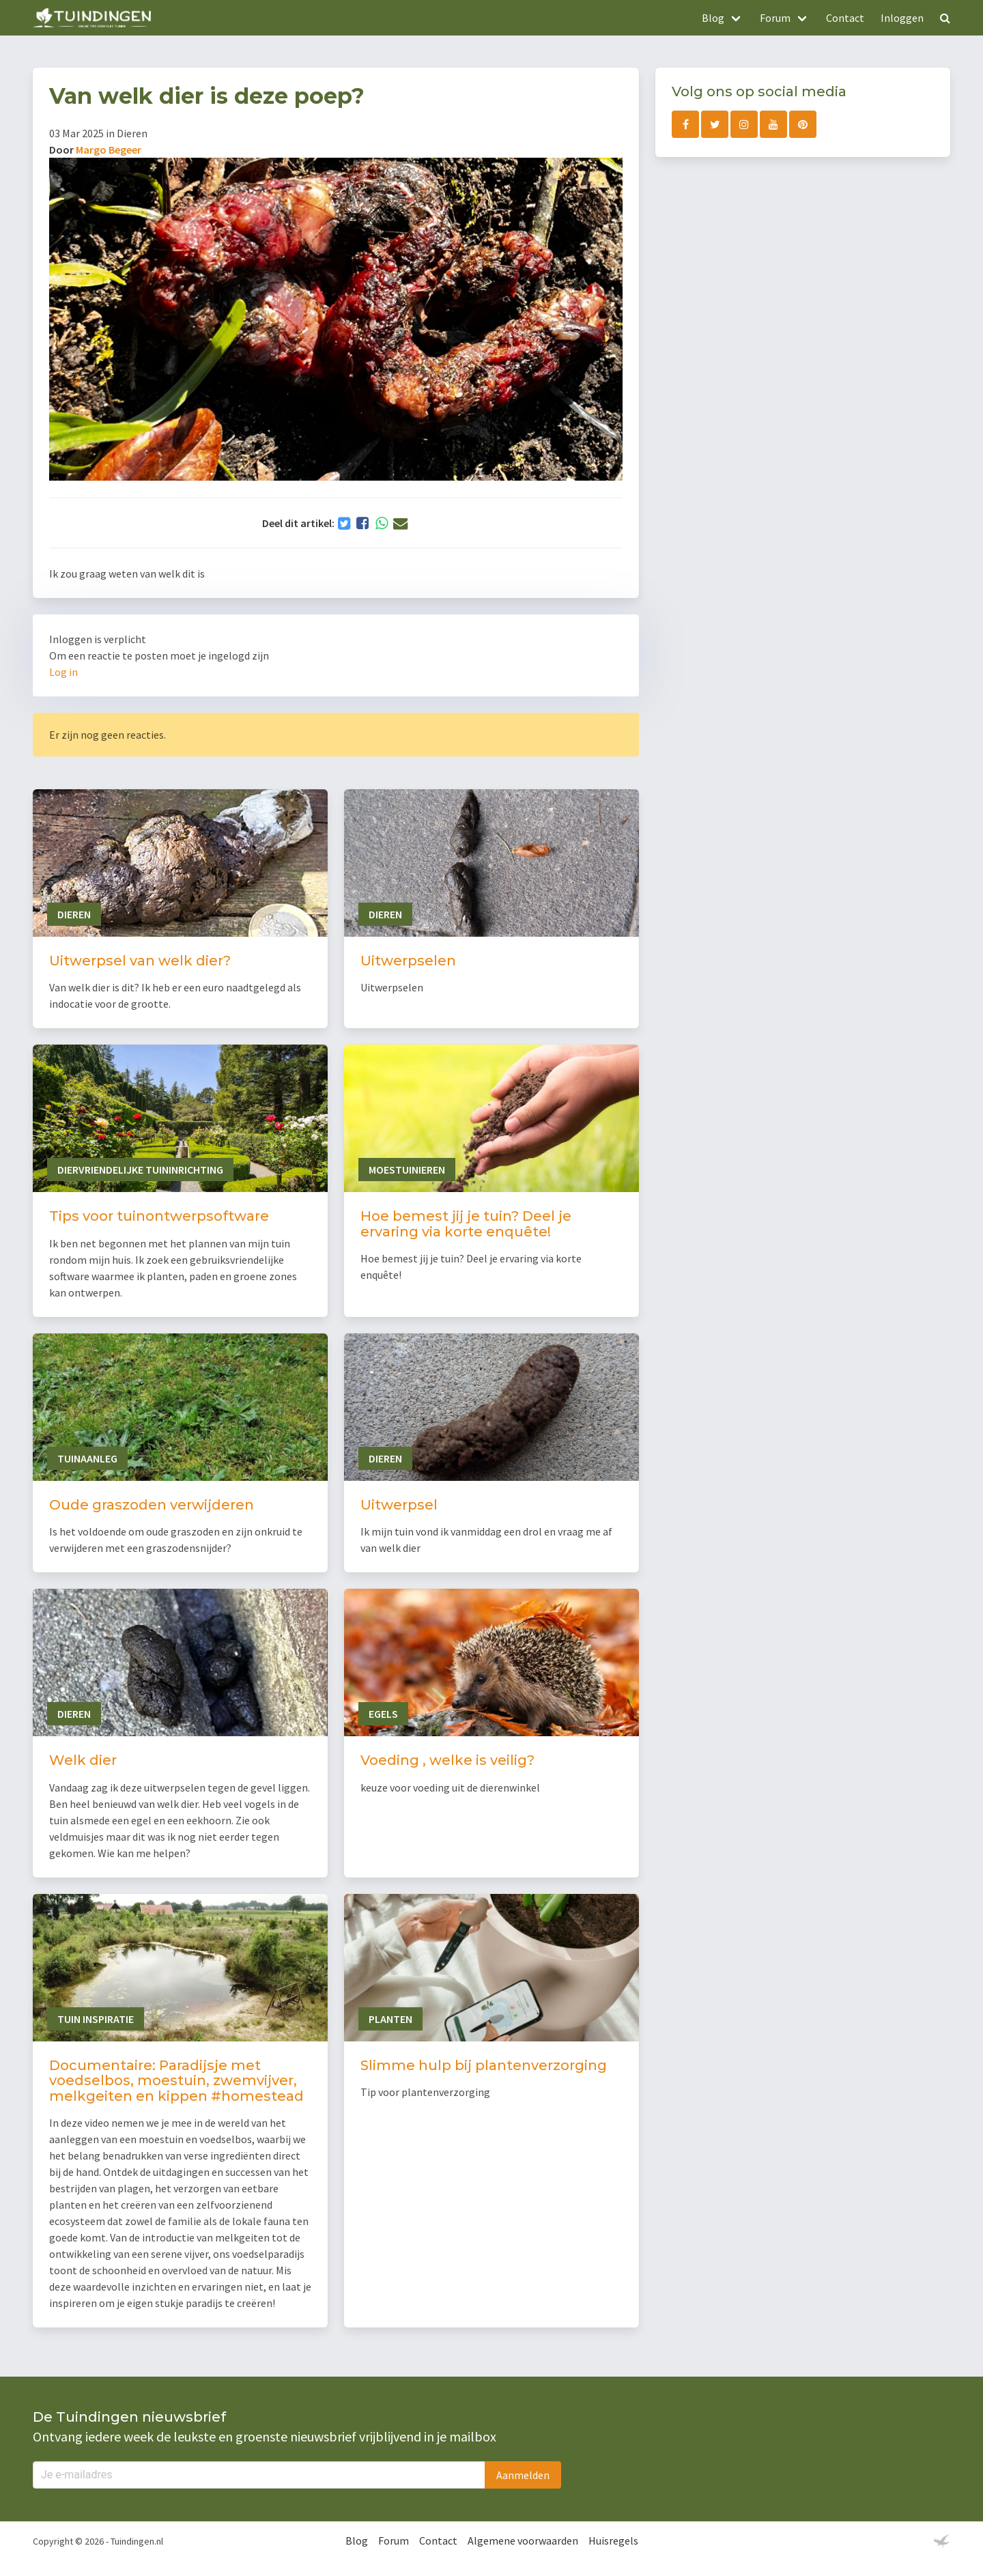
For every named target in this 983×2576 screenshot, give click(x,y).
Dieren (74, 914)
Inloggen (902, 18)
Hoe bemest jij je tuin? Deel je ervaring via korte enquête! (465, 1224)
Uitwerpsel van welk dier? (140, 960)
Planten (390, 2019)
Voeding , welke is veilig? (447, 1760)
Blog (356, 2540)
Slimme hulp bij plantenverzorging (483, 2065)
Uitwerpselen (408, 960)
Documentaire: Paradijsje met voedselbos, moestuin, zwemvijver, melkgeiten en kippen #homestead (176, 2080)
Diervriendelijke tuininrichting (140, 1169)
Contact (845, 18)
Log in (63, 672)
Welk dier (83, 1760)
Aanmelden (523, 2475)
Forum (393, 2540)
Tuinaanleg (87, 1458)
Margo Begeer (108, 149)
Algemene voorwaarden (523, 2540)
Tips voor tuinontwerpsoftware (159, 1216)
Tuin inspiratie (95, 2019)
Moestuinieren (407, 1169)
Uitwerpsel (399, 1505)
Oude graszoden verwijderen (151, 1505)
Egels (383, 1714)
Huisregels (613, 2540)
